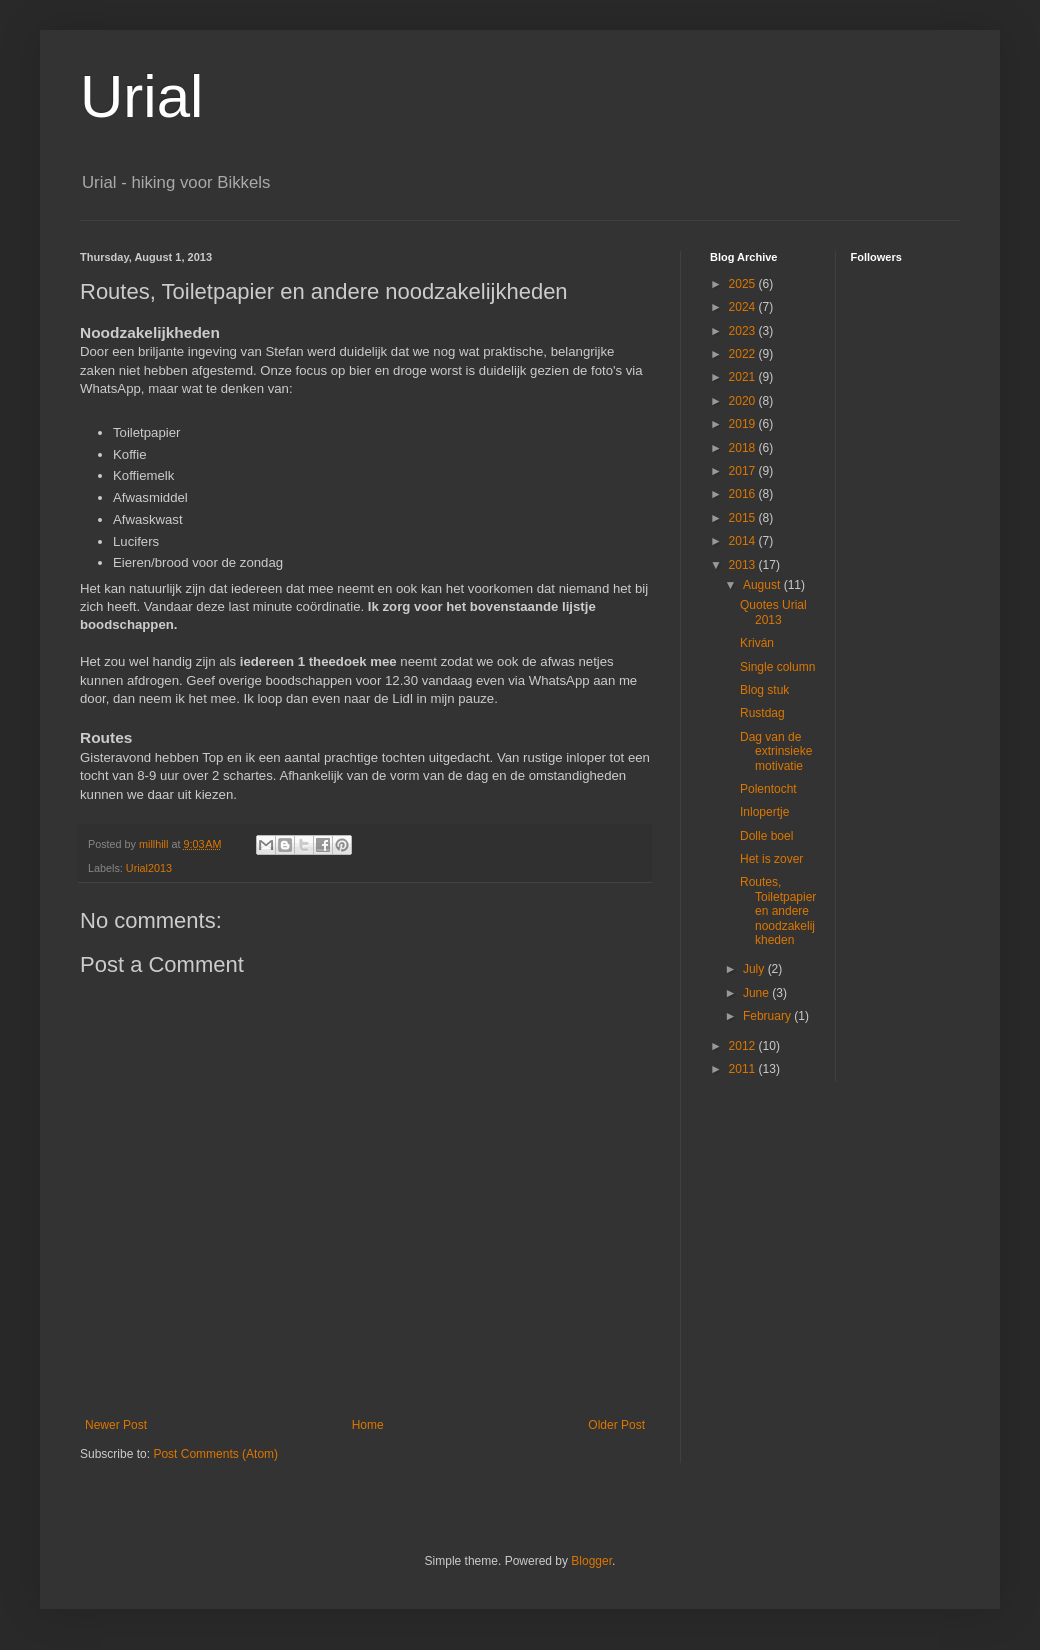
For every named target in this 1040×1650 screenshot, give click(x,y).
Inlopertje (764, 812)
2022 (744, 354)
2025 (744, 284)
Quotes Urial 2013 (773, 612)
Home (368, 1425)
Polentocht (768, 789)
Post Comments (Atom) (215, 1454)
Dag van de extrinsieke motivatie (776, 751)
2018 (744, 448)
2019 (744, 424)
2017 (744, 471)
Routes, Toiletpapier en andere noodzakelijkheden (778, 911)
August (763, 585)
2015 (744, 518)
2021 (744, 377)
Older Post (616, 1425)
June (757, 993)
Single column (777, 667)
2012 (744, 1046)
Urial (141, 96)
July (755, 969)
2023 (744, 331)
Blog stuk (764, 690)
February (768, 1016)
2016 (744, 494)
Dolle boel (766, 836)
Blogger (591, 1561)
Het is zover (771, 859)
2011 (744, 1069)
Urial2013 (149, 868)
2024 (744, 307)
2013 (744, 565)
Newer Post (116, 1425)
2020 (744, 401)
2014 (744, 541)
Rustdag (762, 713)
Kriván (757, 643)
